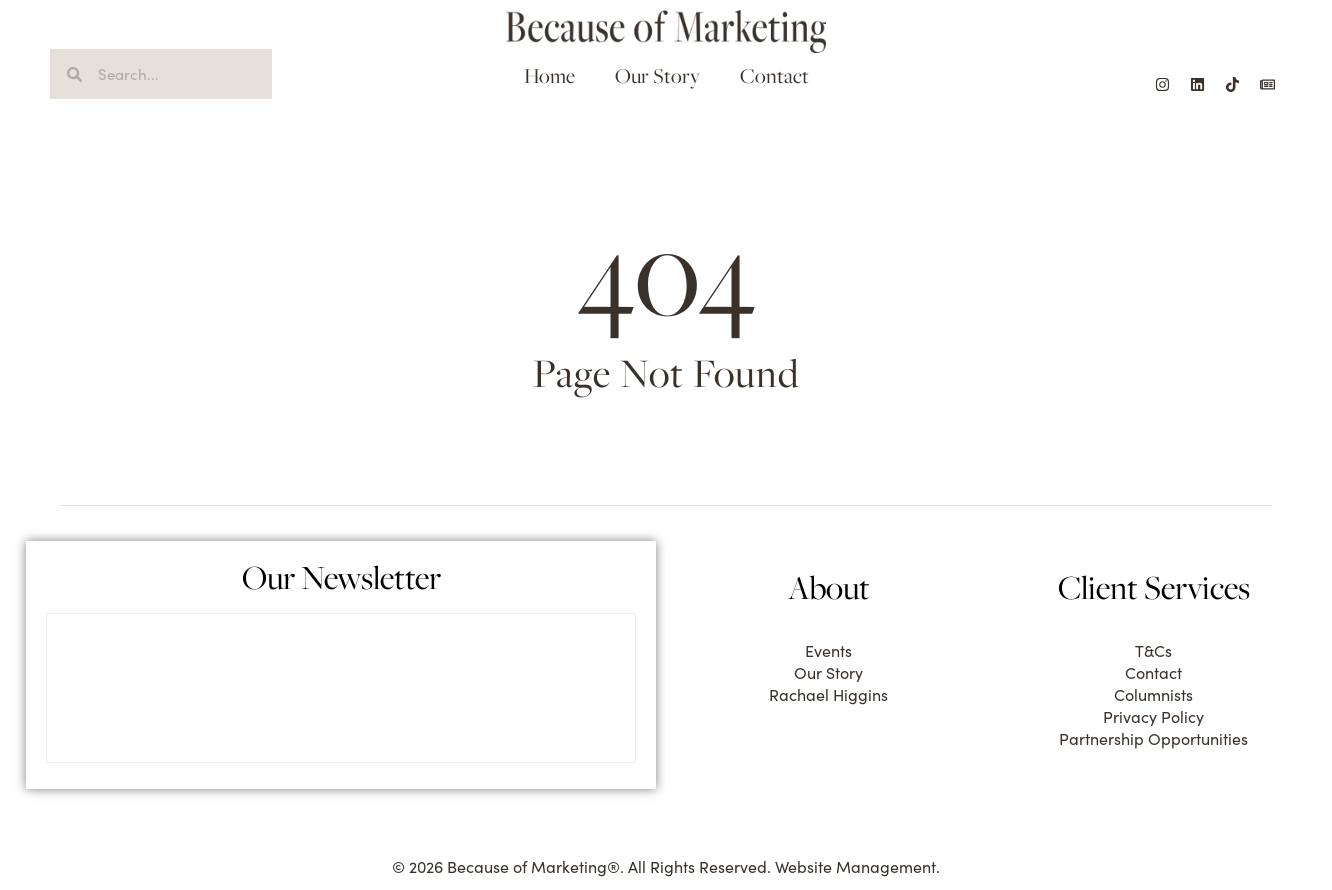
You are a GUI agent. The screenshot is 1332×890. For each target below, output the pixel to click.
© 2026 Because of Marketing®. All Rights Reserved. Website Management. (666, 866)
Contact (774, 75)
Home (549, 75)
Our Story (657, 75)
